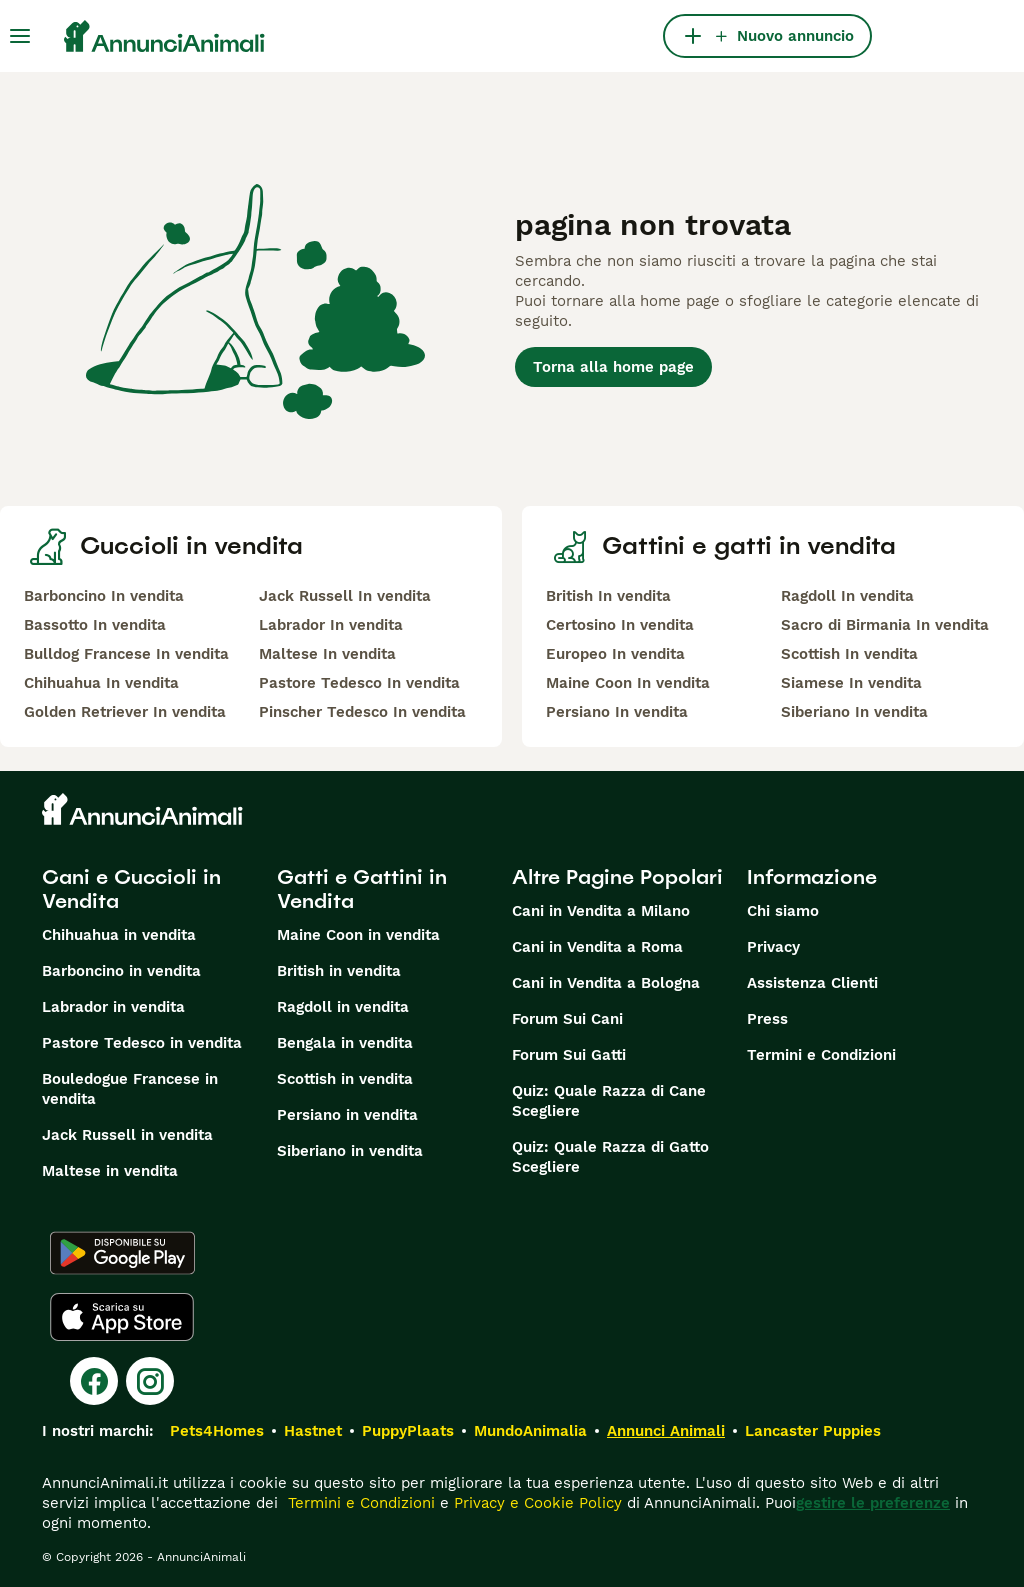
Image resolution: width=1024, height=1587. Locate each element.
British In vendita (608, 596)
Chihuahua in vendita (119, 935)
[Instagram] (150, 1381)
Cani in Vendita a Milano (601, 911)
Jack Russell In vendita (345, 596)
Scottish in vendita (345, 1079)
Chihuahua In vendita (101, 683)
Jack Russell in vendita (127, 1135)
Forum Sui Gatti (569, 1055)
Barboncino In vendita (104, 596)
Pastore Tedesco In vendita (359, 683)
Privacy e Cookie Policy (535, 1503)
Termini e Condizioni (821, 1055)
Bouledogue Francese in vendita (130, 1089)
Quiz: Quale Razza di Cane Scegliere (609, 1101)
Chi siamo (783, 911)
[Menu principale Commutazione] (20, 36)
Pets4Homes (217, 1431)
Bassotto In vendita (95, 625)
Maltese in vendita (110, 1171)
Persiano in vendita (347, 1115)
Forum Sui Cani (567, 1019)
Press (767, 1019)
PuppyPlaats (408, 1431)
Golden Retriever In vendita (125, 712)
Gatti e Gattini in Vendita (362, 889)
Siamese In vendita (851, 683)
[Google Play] (122, 1253)
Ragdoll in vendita (343, 1007)
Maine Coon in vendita (358, 935)
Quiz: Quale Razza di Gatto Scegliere (610, 1157)
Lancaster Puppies (813, 1431)
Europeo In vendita (615, 654)
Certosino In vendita (620, 625)
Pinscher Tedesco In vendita (362, 712)
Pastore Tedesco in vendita (142, 1043)
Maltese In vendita (327, 654)
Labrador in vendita (113, 1007)
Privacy (773, 947)
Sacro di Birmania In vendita (885, 625)
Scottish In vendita (849, 654)
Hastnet (313, 1431)
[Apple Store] (122, 1317)
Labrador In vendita (331, 625)
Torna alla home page (613, 367)
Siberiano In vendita (854, 712)
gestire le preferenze (873, 1503)
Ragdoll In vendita (847, 596)
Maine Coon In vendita (628, 683)
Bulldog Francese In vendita (126, 654)
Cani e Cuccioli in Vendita (131, 889)
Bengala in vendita (345, 1043)
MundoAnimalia (530, 1431)
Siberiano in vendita (350, 1151)
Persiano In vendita (617, 712)
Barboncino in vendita (121, 971)
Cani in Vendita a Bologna (606, 983)
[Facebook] (94, 1381)
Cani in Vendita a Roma (597, 947)
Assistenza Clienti (812, 983)
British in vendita (339, 971)
